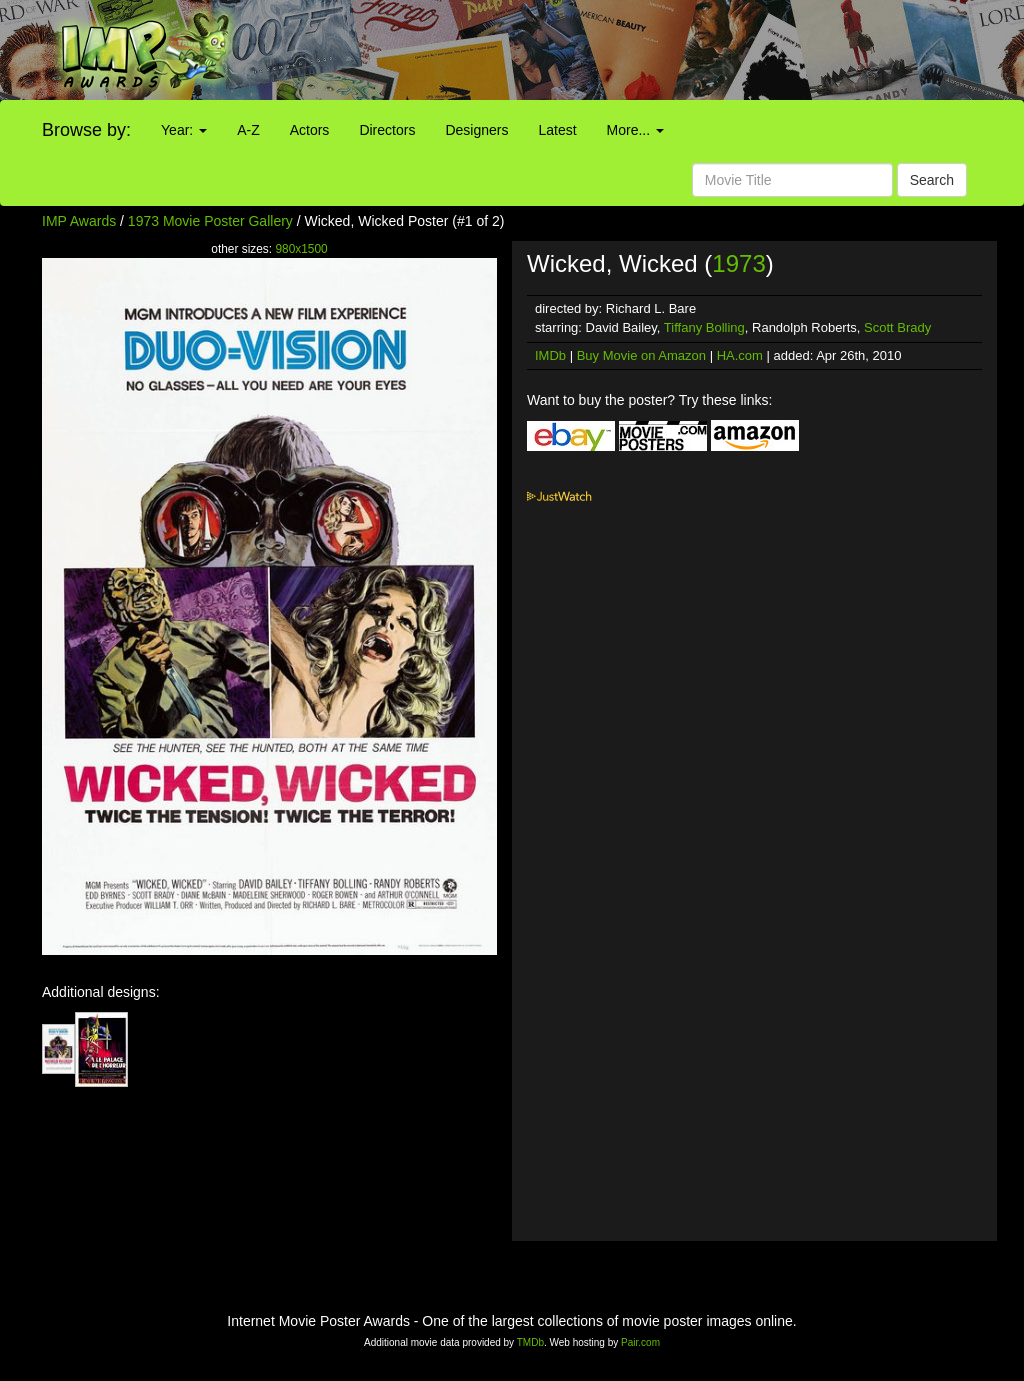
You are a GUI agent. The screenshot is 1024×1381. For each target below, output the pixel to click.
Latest (557, 130)
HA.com (740, 355)
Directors (387, 130)
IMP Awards (79, 221)
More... (635, 130)
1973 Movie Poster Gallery (210, 221)
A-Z (248, 130)
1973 (738, 263)
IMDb (550, 355)
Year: (184, 130)
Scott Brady (897, 327)
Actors (310, 130)
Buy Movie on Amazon (641, 355)
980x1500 (301, 249)
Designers (476, 130)
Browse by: (86, 130)
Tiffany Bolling (704, 327)
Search (932, 180)
